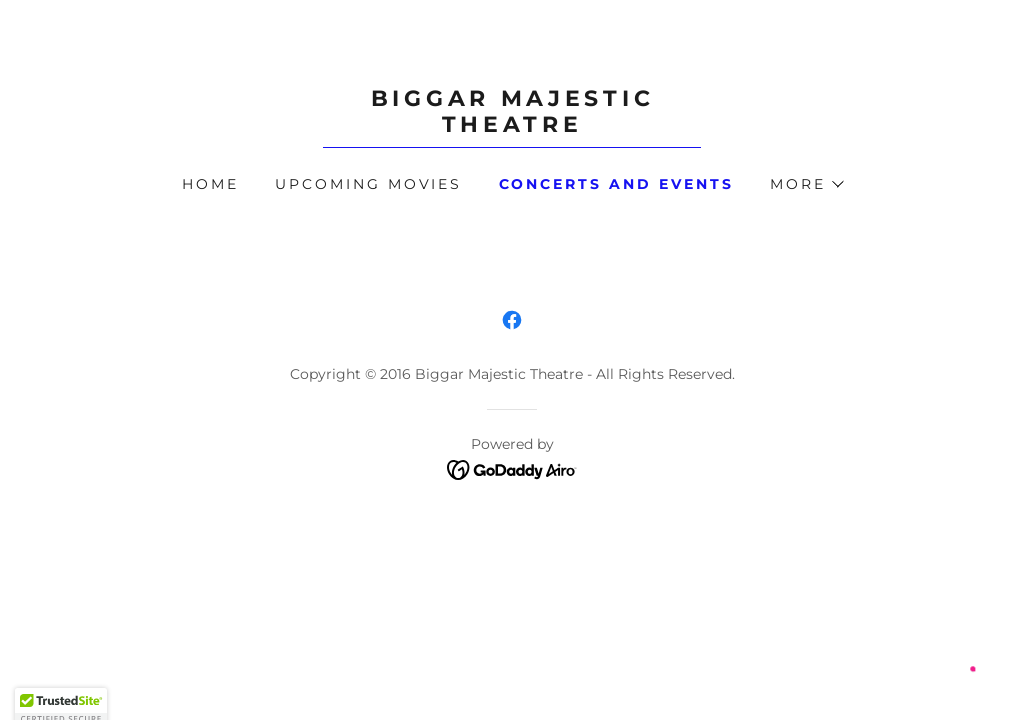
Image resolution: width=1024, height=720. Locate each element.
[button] (806, 184)
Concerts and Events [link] (617, 184)
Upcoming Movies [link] (369, 184)
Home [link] (210, 184)
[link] (512, 126)
